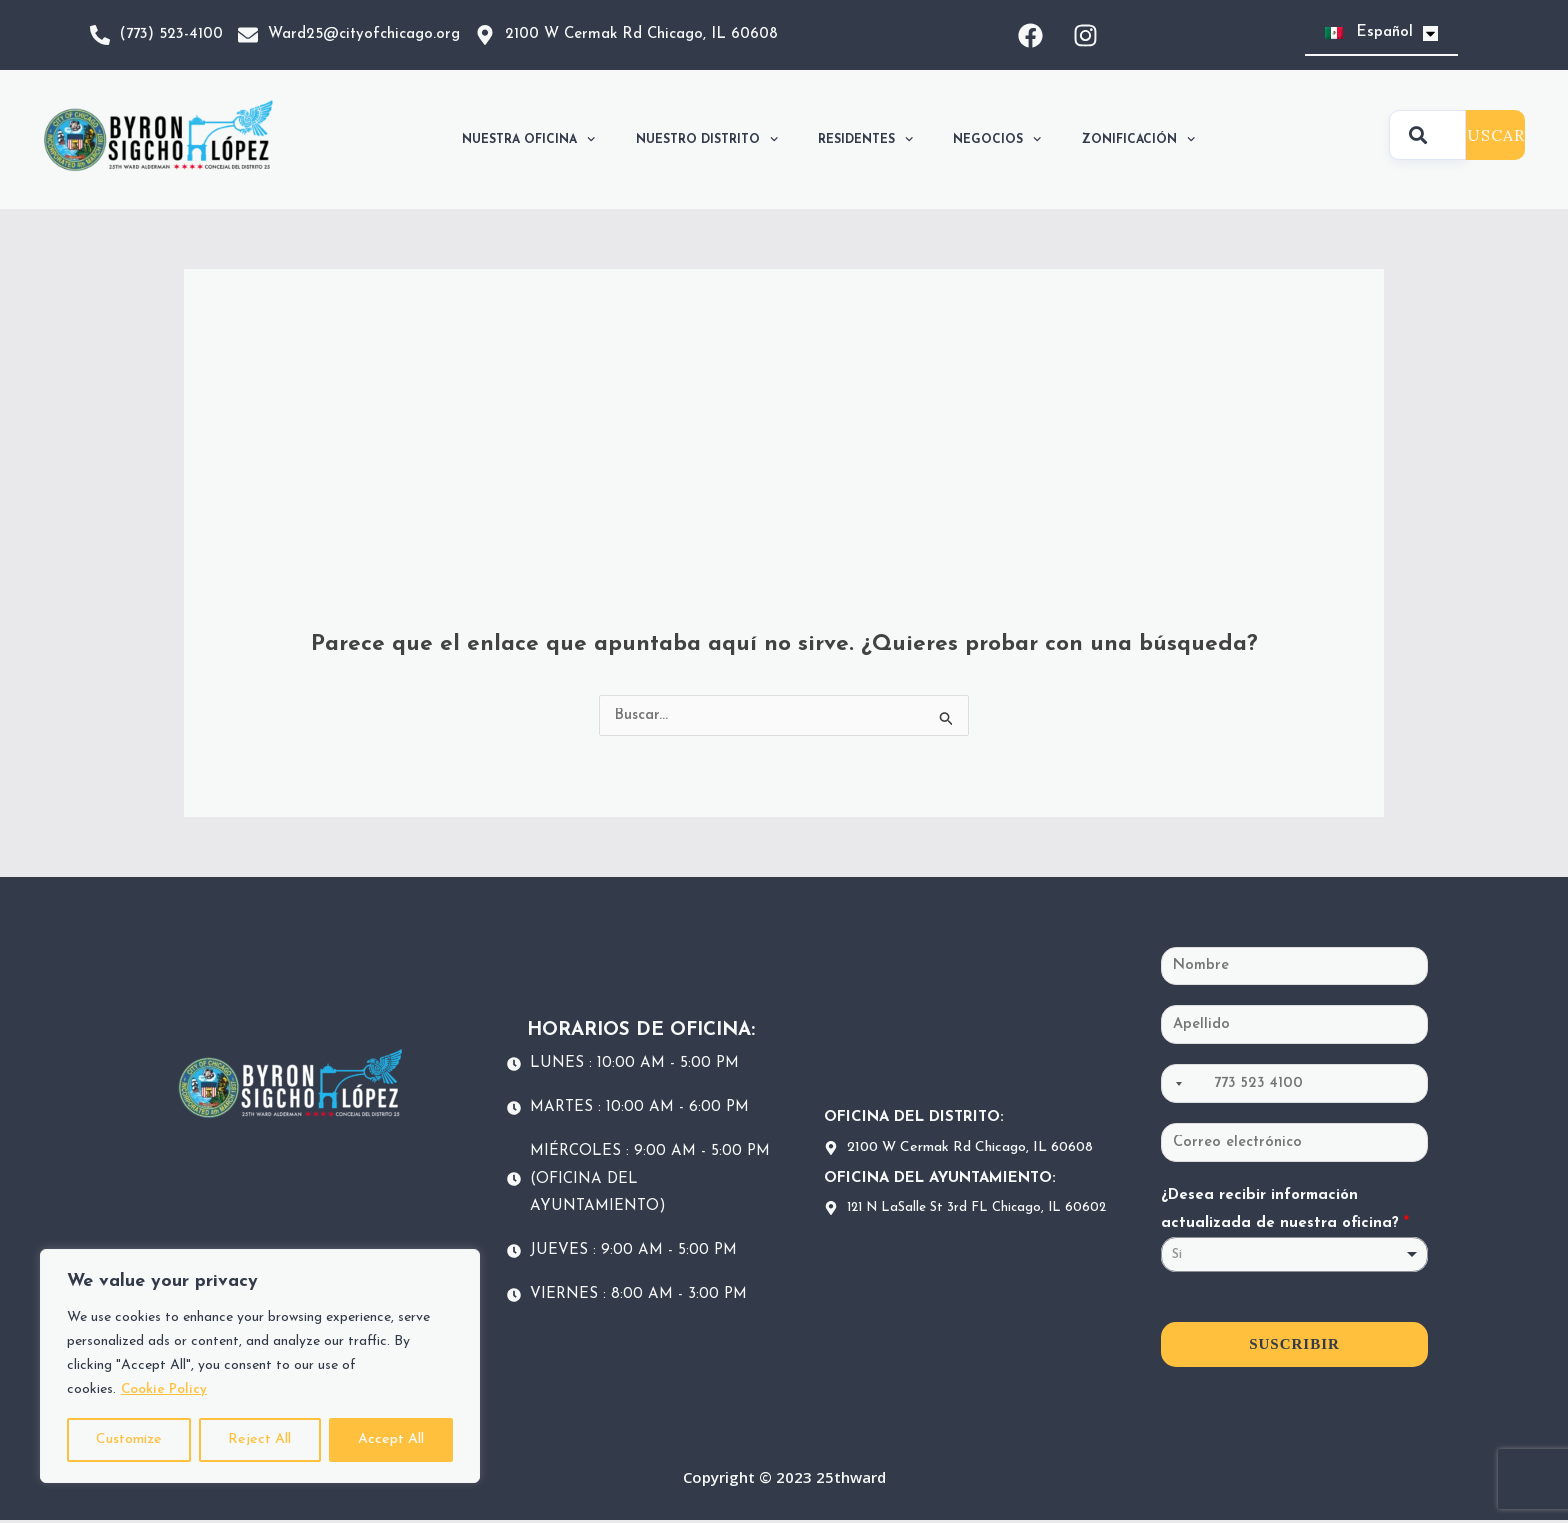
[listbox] (1294, 1257)
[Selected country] (1175, 1086)
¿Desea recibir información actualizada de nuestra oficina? (1285, 1212)
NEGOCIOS (997, 139)
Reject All (259, 1439)
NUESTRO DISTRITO (707, 139)
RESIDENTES (865, 139)
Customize (129, 1439)
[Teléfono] (1294, 1086)
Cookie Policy (164, 1389)
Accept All (391, 1439)
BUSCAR (1490, 135)
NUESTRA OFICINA (528, 139)
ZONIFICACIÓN (1138, 139)
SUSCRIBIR (1294, 1347)
